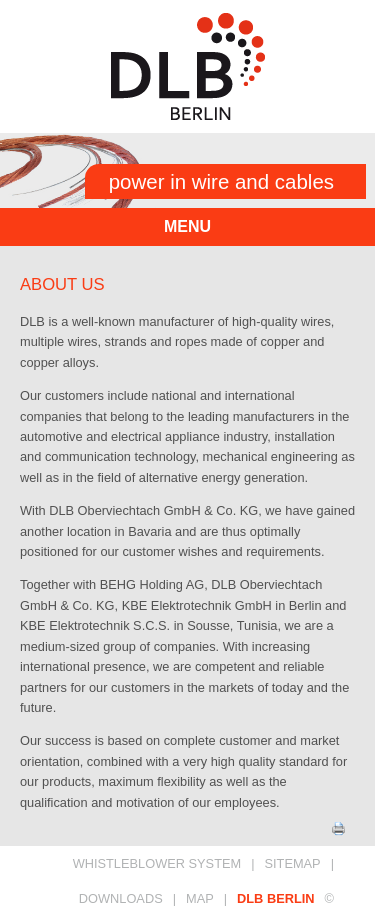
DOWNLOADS (121, 898)
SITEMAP (292, 863)
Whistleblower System (157, 863)
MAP (200, 898)
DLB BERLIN (276, 898)
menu (187, 226)
